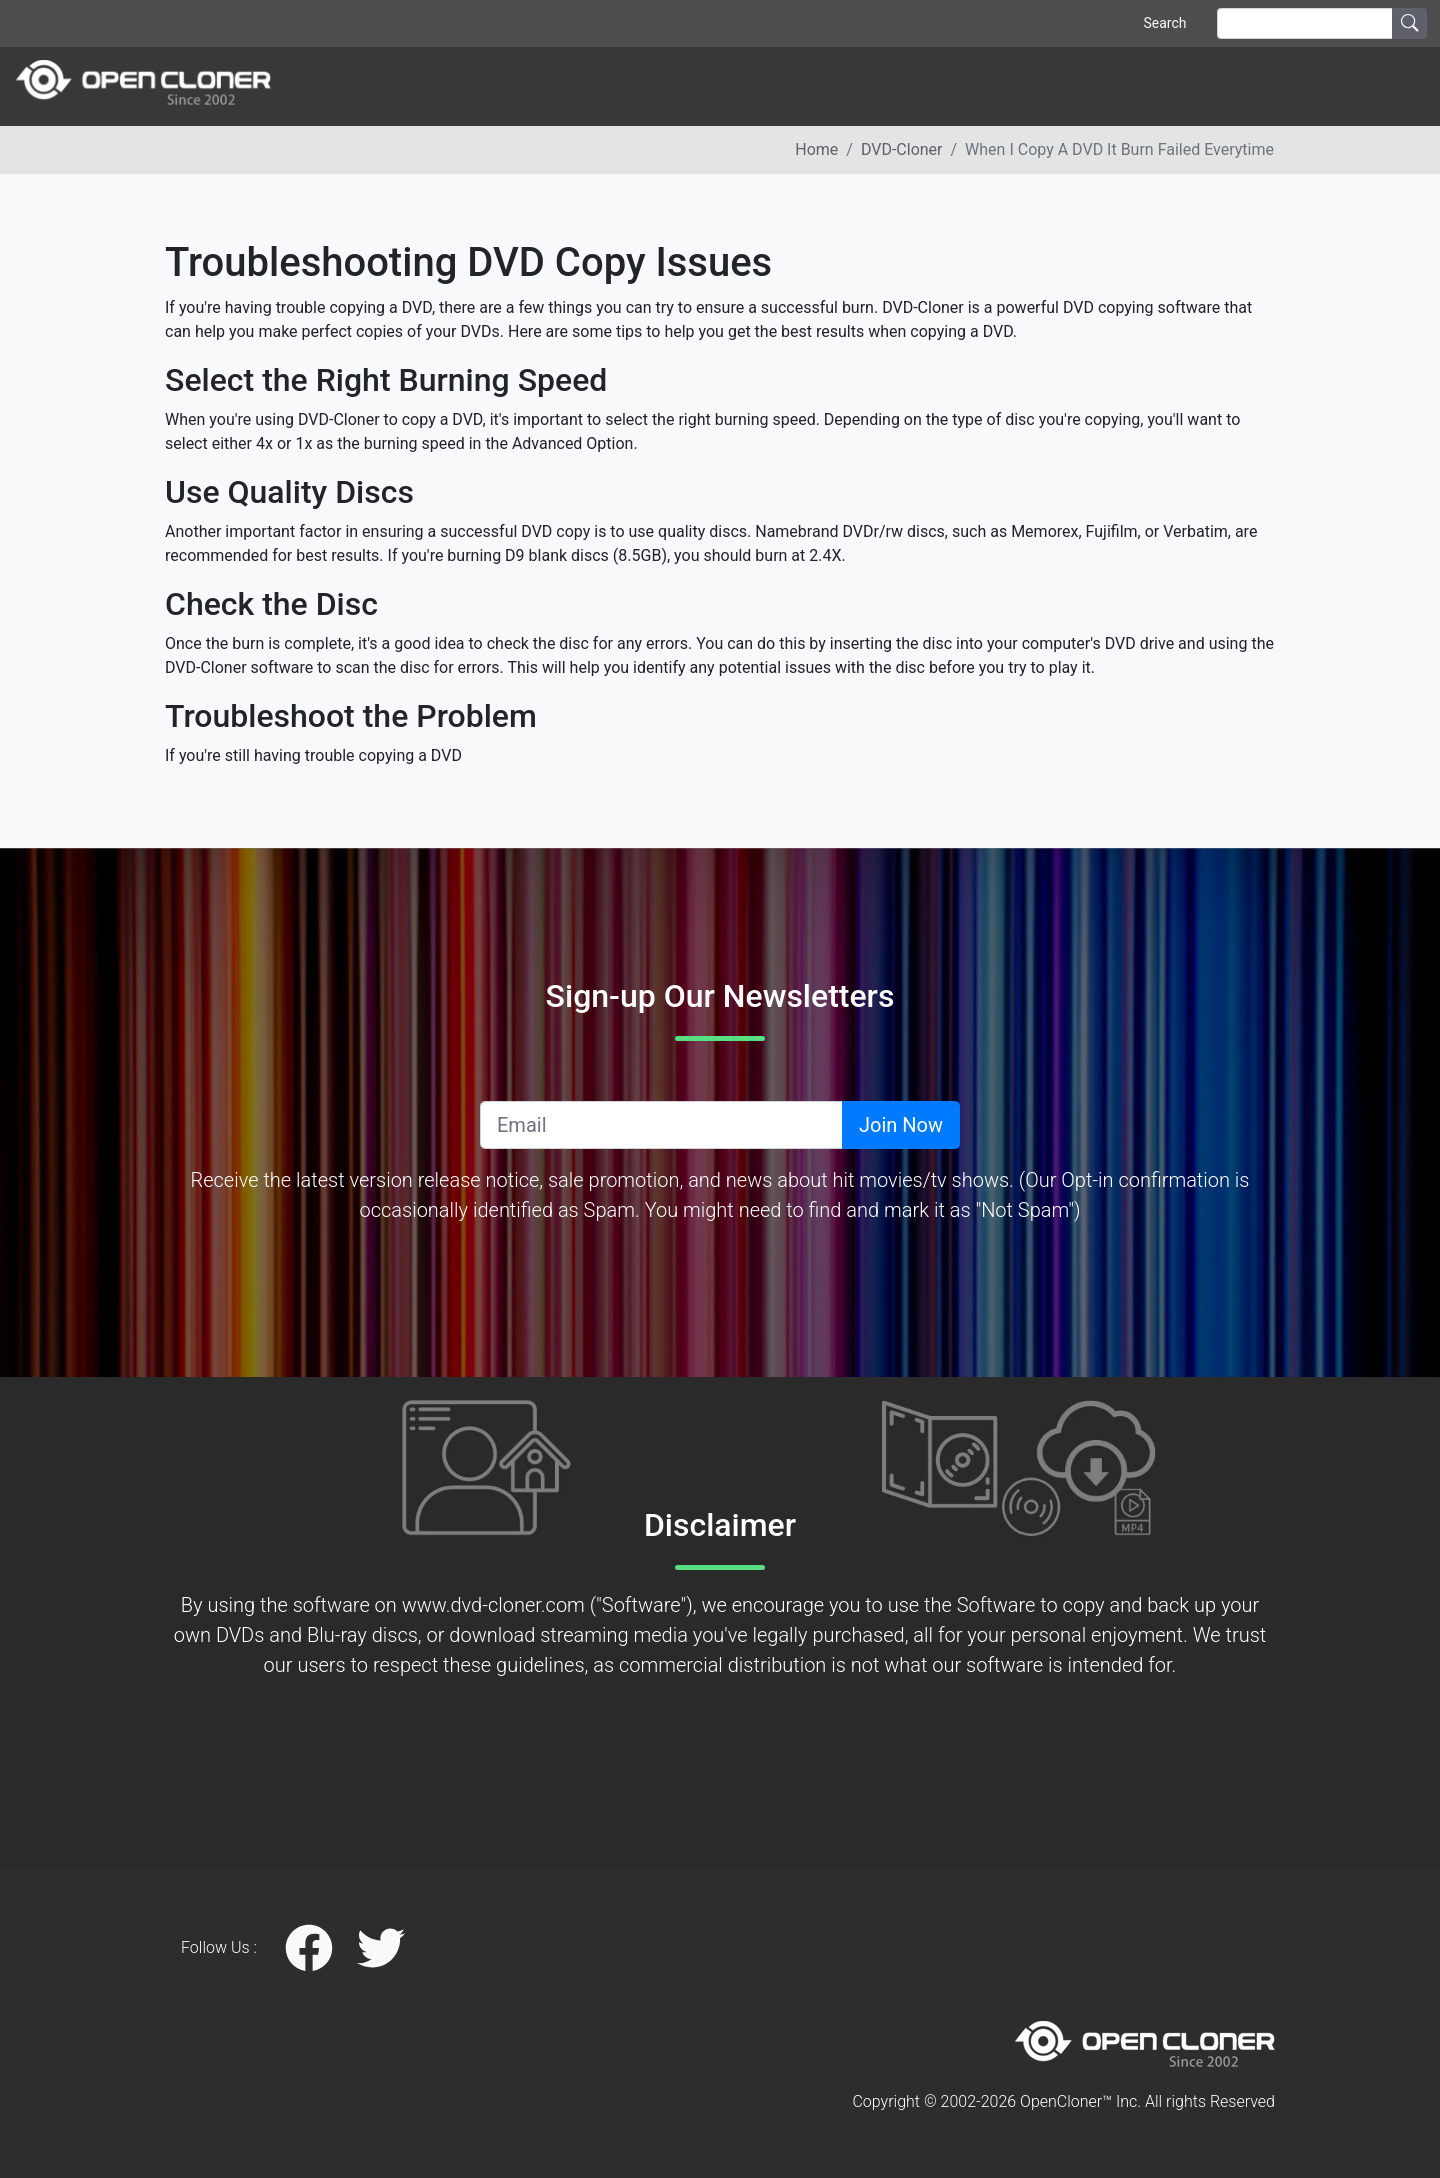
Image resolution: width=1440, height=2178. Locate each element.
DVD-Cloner (902, 149)
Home (816, 149)
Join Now (901, 1125)
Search (1164, 23)
